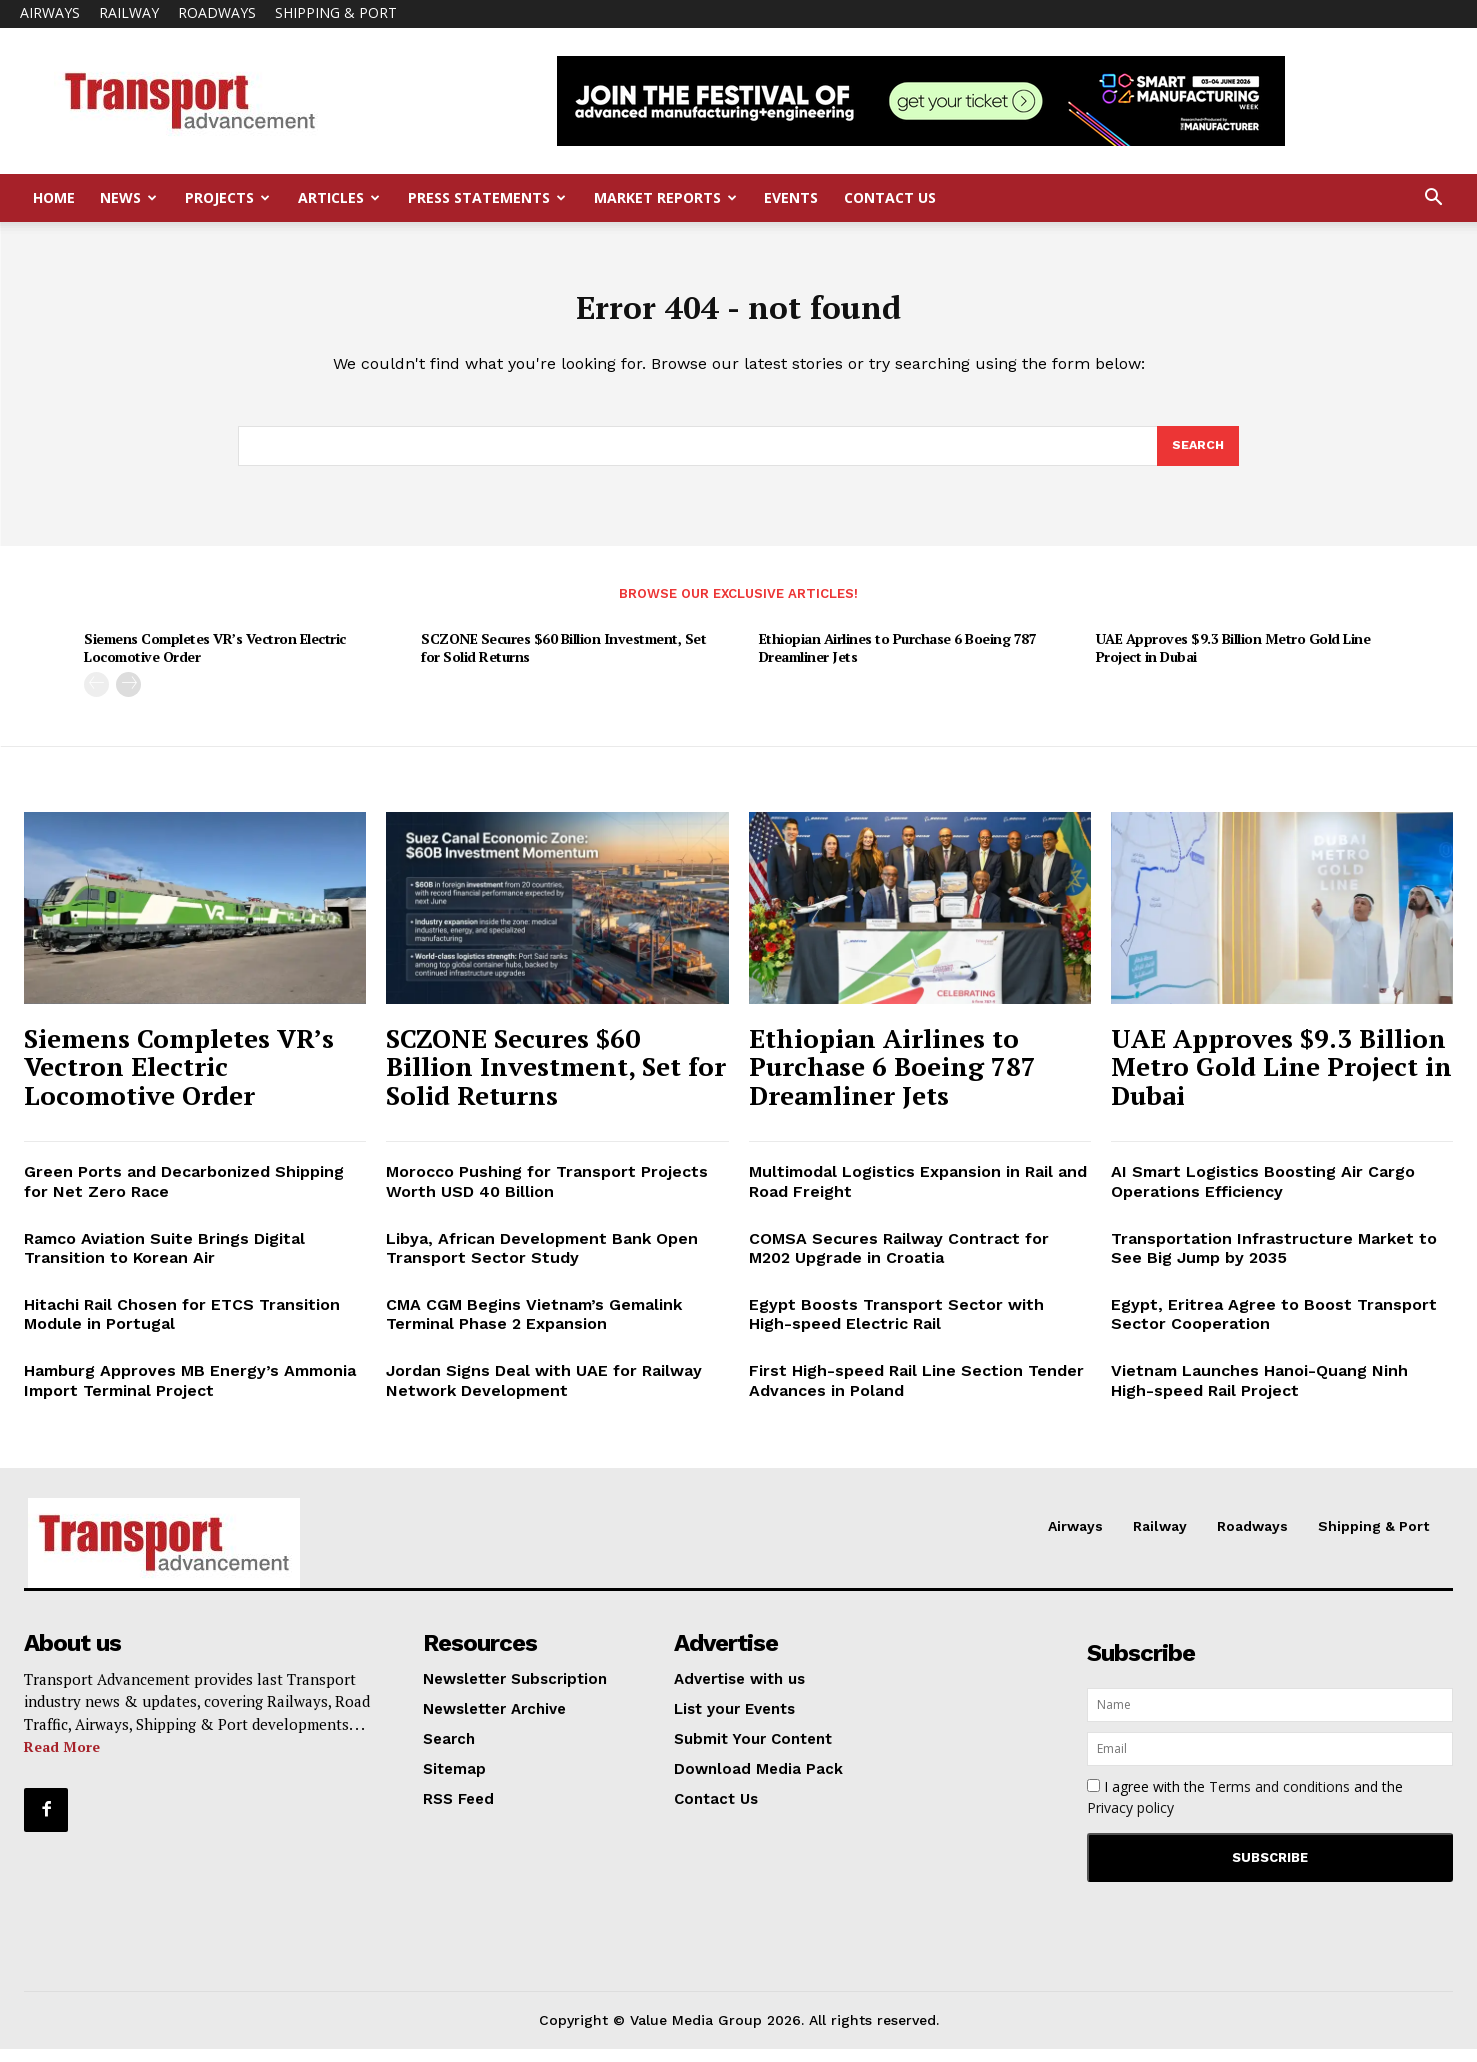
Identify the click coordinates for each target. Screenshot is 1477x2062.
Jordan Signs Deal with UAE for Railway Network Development (544, 1393)
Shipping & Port (336, 12)
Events (791, 197)
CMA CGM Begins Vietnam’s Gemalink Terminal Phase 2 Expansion (534, 1327)
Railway (129, 12)
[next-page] (128, 697)
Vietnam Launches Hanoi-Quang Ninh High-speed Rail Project (1259, 1393)
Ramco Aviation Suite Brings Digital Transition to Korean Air (164, 1261)
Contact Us (890, 197)
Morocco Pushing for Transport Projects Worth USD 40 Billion (547, 1194)
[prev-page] (96, 697)
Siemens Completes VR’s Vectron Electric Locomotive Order (215, 660)
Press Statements (487, 197)
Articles (339, 197)
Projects (227, 197)
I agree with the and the (1245, 1810)
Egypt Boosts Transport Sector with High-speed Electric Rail (896, 1327)
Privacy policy (1130, 1820)
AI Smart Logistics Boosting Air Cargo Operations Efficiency (1263, 1194)
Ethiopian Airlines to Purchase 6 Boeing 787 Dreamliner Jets (898, 660)
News (128, 197)
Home (54, 197)
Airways (50, 12)
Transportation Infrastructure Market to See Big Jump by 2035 (1274, 1261)
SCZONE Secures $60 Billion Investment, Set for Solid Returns (563, 660)
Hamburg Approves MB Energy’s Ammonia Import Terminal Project (190, 1393)
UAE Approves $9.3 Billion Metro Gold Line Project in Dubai (1233, 660)
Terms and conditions (1279, 1799)
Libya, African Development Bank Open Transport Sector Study (542, 1261)
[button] (1433, 199)
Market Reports (665, 197)
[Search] (1197, 457)
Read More (62, 1759)
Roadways (217, 12)
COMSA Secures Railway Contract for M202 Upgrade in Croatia (899, 1261)
